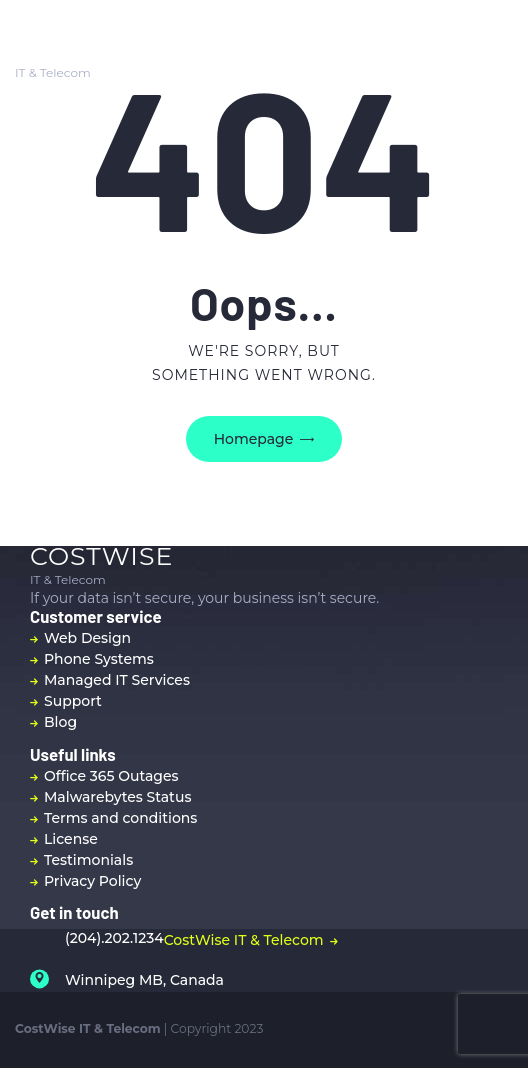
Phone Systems (99, 659)
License (71, 839)
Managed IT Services (117, 680)
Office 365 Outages (111, 776)
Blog (60, 722)
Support (73, 701)
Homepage (254, 439)
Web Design (87, 638)
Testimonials (88, 860)
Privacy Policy (92, 881)
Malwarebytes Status (117, 797)
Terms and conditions (120, 818)
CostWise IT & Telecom (244, 940)
